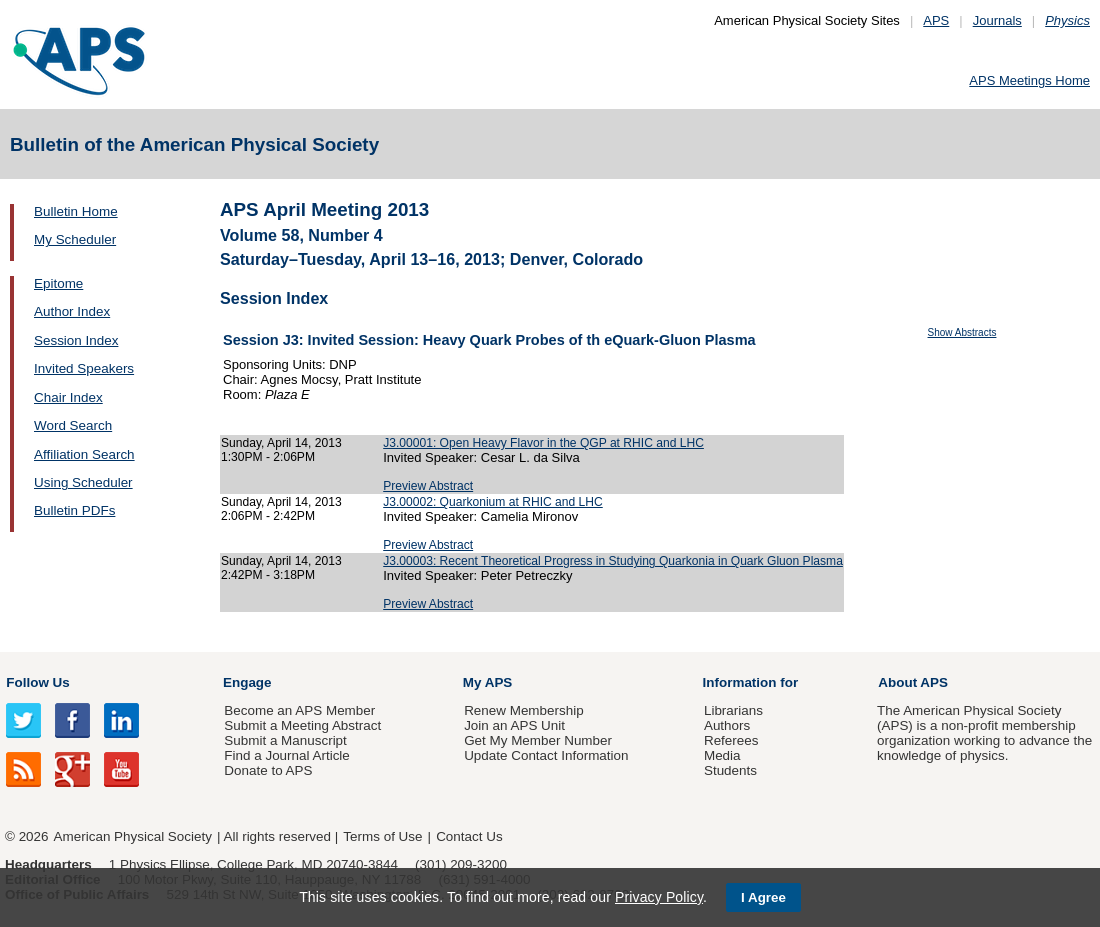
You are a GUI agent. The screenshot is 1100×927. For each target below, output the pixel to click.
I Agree (763, 897)
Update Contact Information (546, 755)
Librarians (733, 710)
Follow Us (37, 682)
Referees (731, 740)
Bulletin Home (76, 211)
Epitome (58, 283)
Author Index (72, 311)
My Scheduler (75, 239)
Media (722, 755)
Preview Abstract (428, 486)
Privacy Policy (659, 897)
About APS (913, 682)
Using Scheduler (83, 482)
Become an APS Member (299, 710)
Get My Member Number (538, 740)
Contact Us (469, 836)
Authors (727, 725)
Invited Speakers (84, 368)
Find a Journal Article (286, 755)
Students (730, 770)
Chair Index (68, 397)
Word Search (73, 425)
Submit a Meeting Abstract (302, 725)
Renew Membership (524, 710)
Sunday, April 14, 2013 (281, 443)
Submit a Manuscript (285, 740)
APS (936, 20)
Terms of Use (382, 836)
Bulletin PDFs (74, 510)
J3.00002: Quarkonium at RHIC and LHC (493, 502)
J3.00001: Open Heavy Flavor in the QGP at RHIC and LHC (543, 443)
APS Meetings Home (1029, 80)
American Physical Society (133, 836)
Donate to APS (268, 770)
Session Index (76, 340)
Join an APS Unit (514, 725)
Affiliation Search (84, 454)
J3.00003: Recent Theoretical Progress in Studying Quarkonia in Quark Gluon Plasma (613, 561)
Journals (997, 20)
